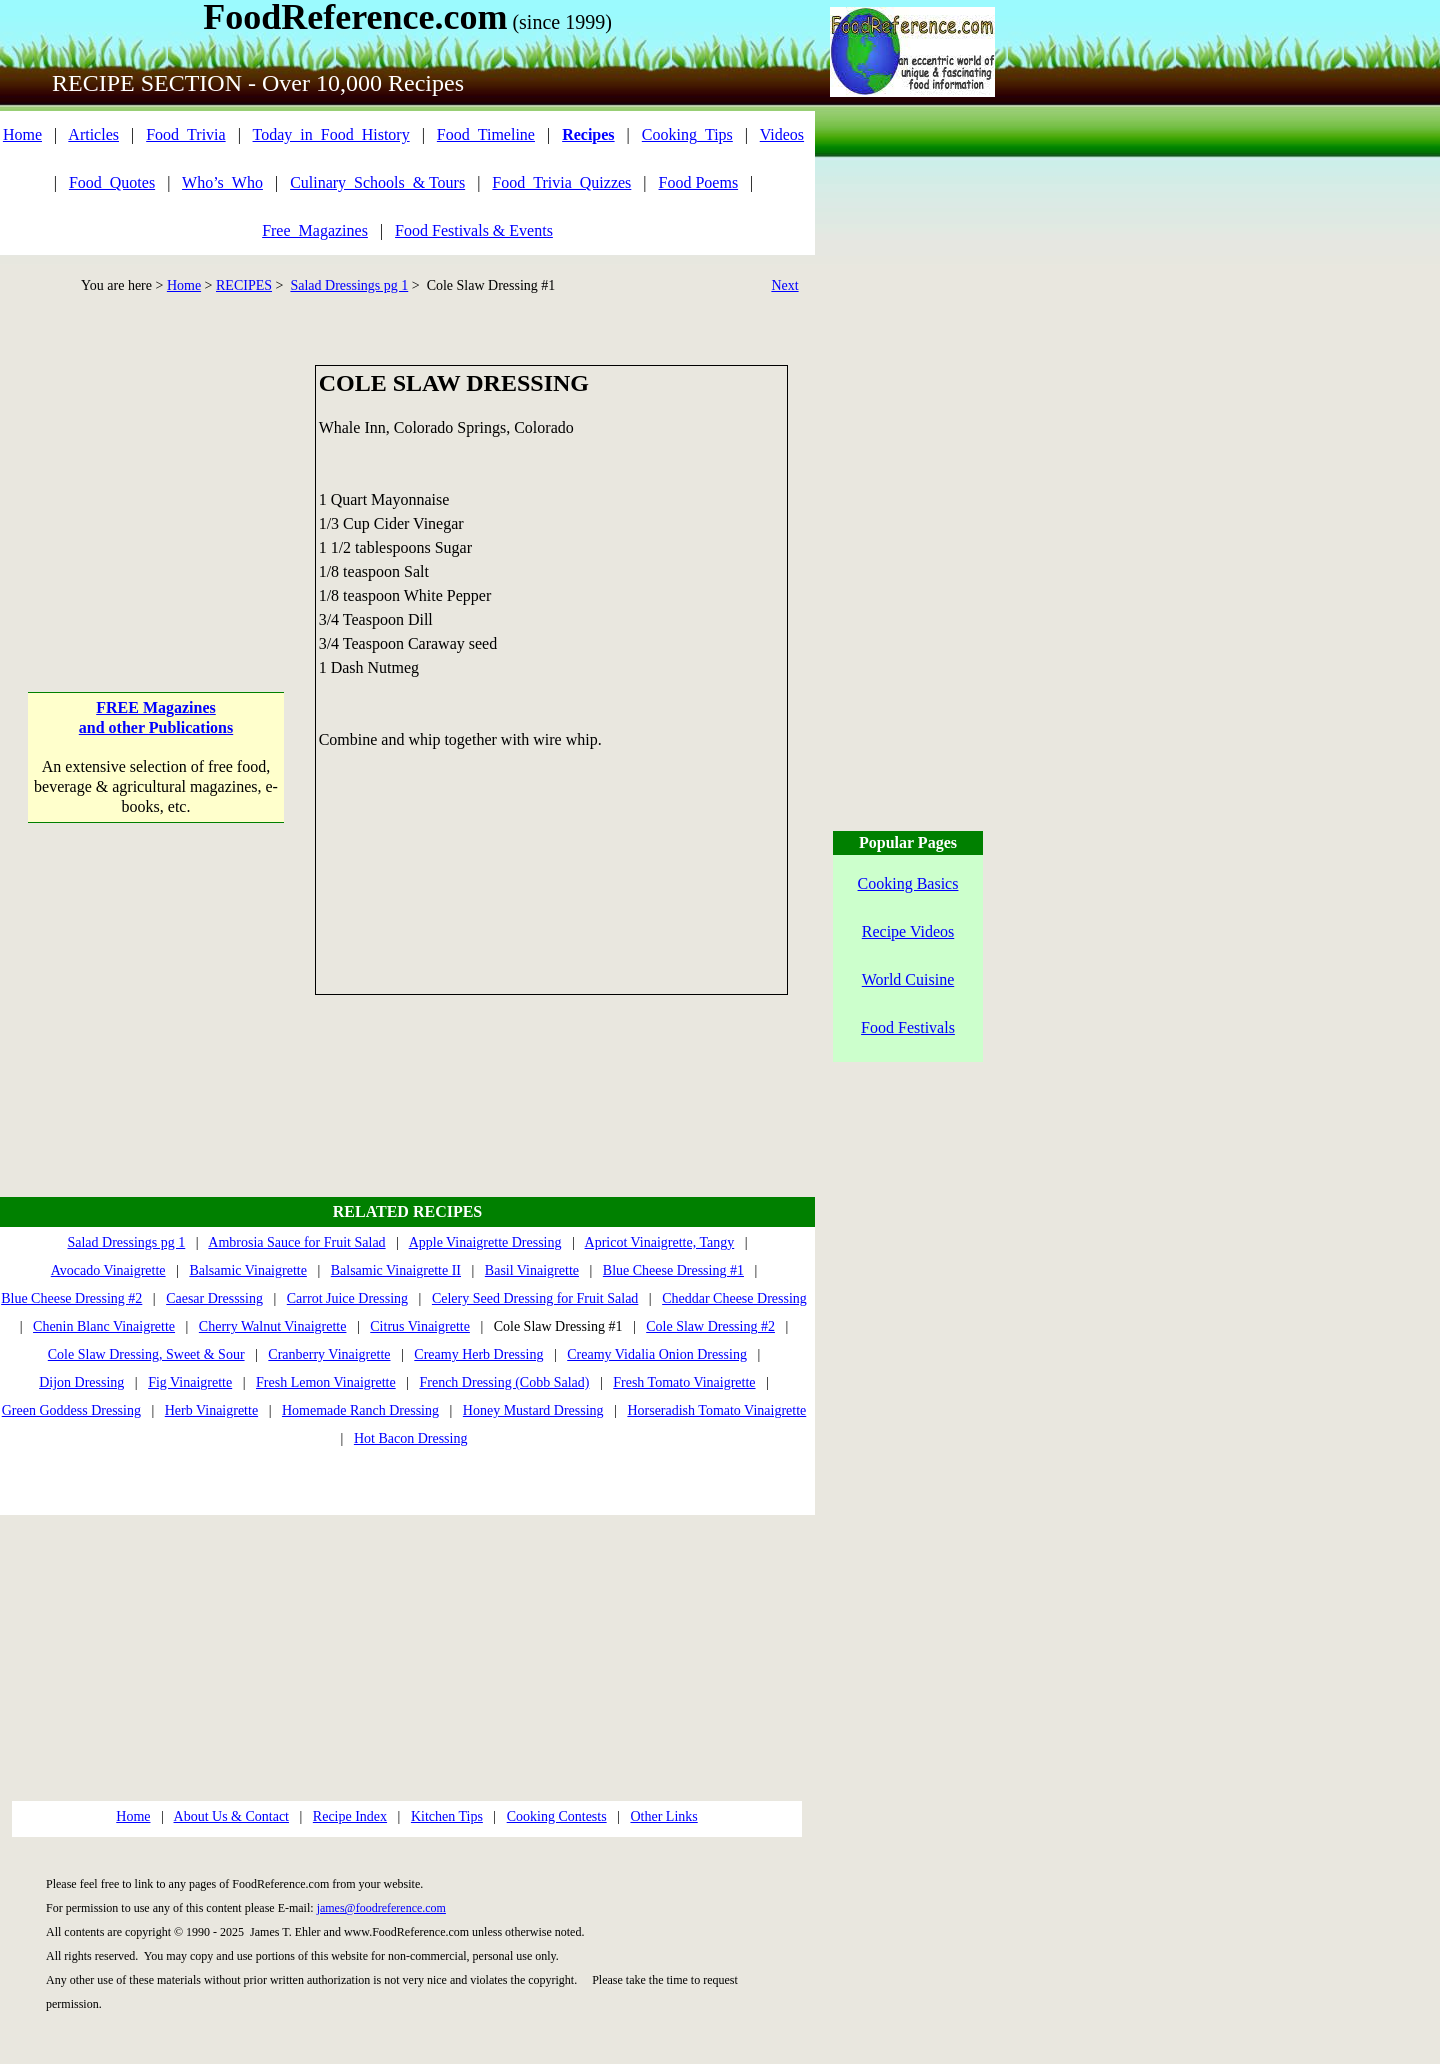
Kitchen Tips (447, 1816)
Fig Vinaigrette (190, 1382)
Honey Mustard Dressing (533, 1410)
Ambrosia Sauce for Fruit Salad (296, 1242)
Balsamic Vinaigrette (247, 1270)
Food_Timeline (486, 134)
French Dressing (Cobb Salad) (504, 1382)
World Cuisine (908, 979)
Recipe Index (350, 1816)
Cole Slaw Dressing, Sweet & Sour (146, 1354)
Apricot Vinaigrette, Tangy (660, 1242)
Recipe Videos (908, 931)
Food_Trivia (185, 134)
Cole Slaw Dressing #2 (710, 1326)
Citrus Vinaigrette (420, 1326)
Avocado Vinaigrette (108, 1270)
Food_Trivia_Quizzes (561, 182)
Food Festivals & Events (474, 230)
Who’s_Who (222, 182)
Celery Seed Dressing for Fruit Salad (535, 1298)
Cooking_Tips (687, 134)
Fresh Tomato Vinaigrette (684, 1382)
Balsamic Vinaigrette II (396, 1270)
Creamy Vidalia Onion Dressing (657, 1354)
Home (22, 134)
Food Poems (699, 182)
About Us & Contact (232, 1816)
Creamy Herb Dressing (478, 1354)
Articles (93, 134)
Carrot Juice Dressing (347, 1298)
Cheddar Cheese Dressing (734, 1298)
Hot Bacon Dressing (411, 1438)
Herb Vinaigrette (211, 1410)
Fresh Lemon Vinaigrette (326, 1382)
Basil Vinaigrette (532, 1270)
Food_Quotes (112, 182)
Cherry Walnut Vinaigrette (273, 1326)
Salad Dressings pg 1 (349, 285)
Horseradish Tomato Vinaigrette (716, 1410)
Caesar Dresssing (214, 1298)
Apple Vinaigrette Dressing (485, 1242)
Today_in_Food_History (331, 134)
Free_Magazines (315, 230)
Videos (782, 134)
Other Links (663, 1816)
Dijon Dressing (81, 1382)
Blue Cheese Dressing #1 (673, 1270)
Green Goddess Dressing (71, 1410)
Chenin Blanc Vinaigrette (104, 1326)
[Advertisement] (156, 490)
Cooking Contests (557, 1816)
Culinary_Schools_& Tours (377, 182)
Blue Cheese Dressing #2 (71, 1298)
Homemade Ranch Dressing (360, 1410)
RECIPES (244, 285)
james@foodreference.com (381, 1908)
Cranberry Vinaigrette (329, 1354)
